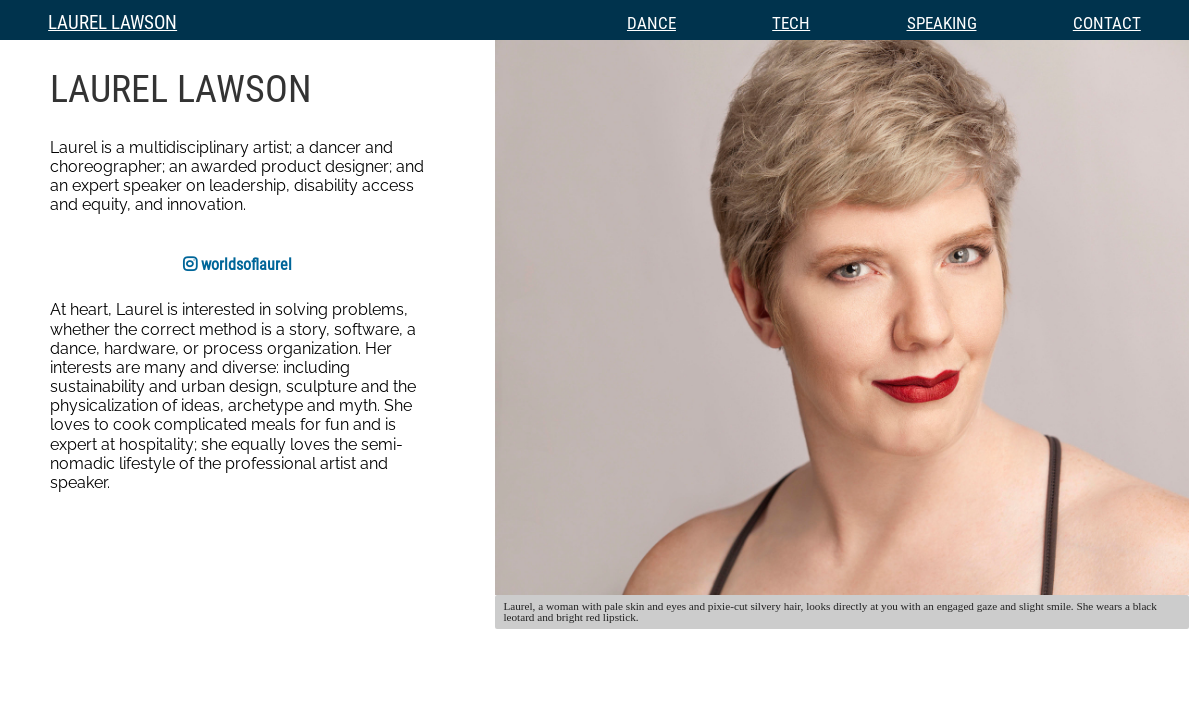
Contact (1107, 23)
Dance (651, 23)
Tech (791, 23)
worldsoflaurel (237, 264)
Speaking (942, 23)
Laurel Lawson (112, 22)
